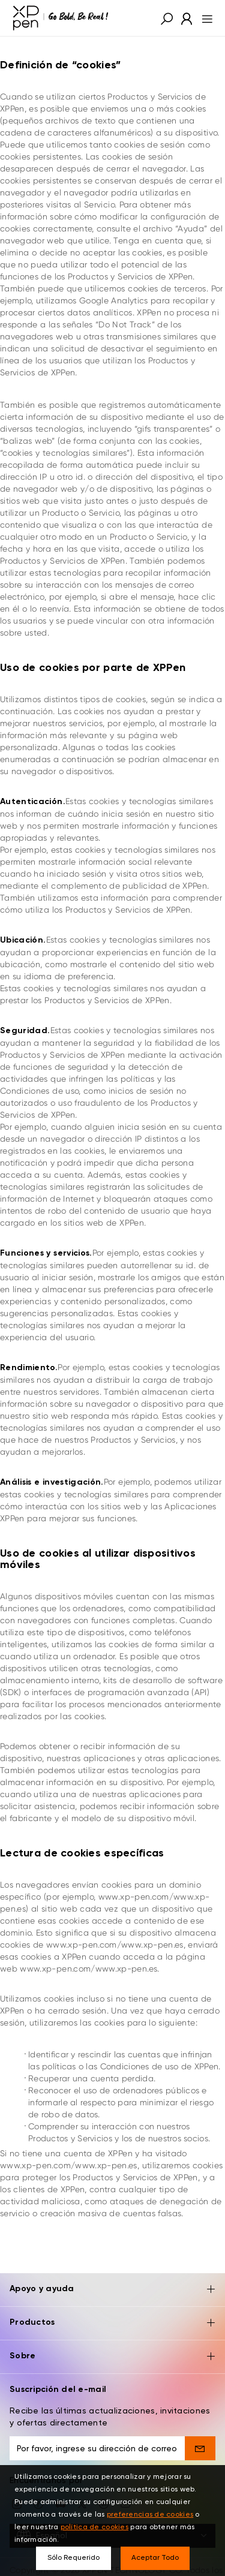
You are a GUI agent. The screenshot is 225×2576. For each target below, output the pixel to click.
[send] (200, 2412)
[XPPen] (60, 18)
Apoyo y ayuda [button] (112, 2254)
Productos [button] (112, 2287)
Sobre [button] (112, 2321)
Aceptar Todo (155, 2558)
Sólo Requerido (73, 2558)
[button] (167, 18)
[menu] (204, 18)
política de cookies (94, 2527)
